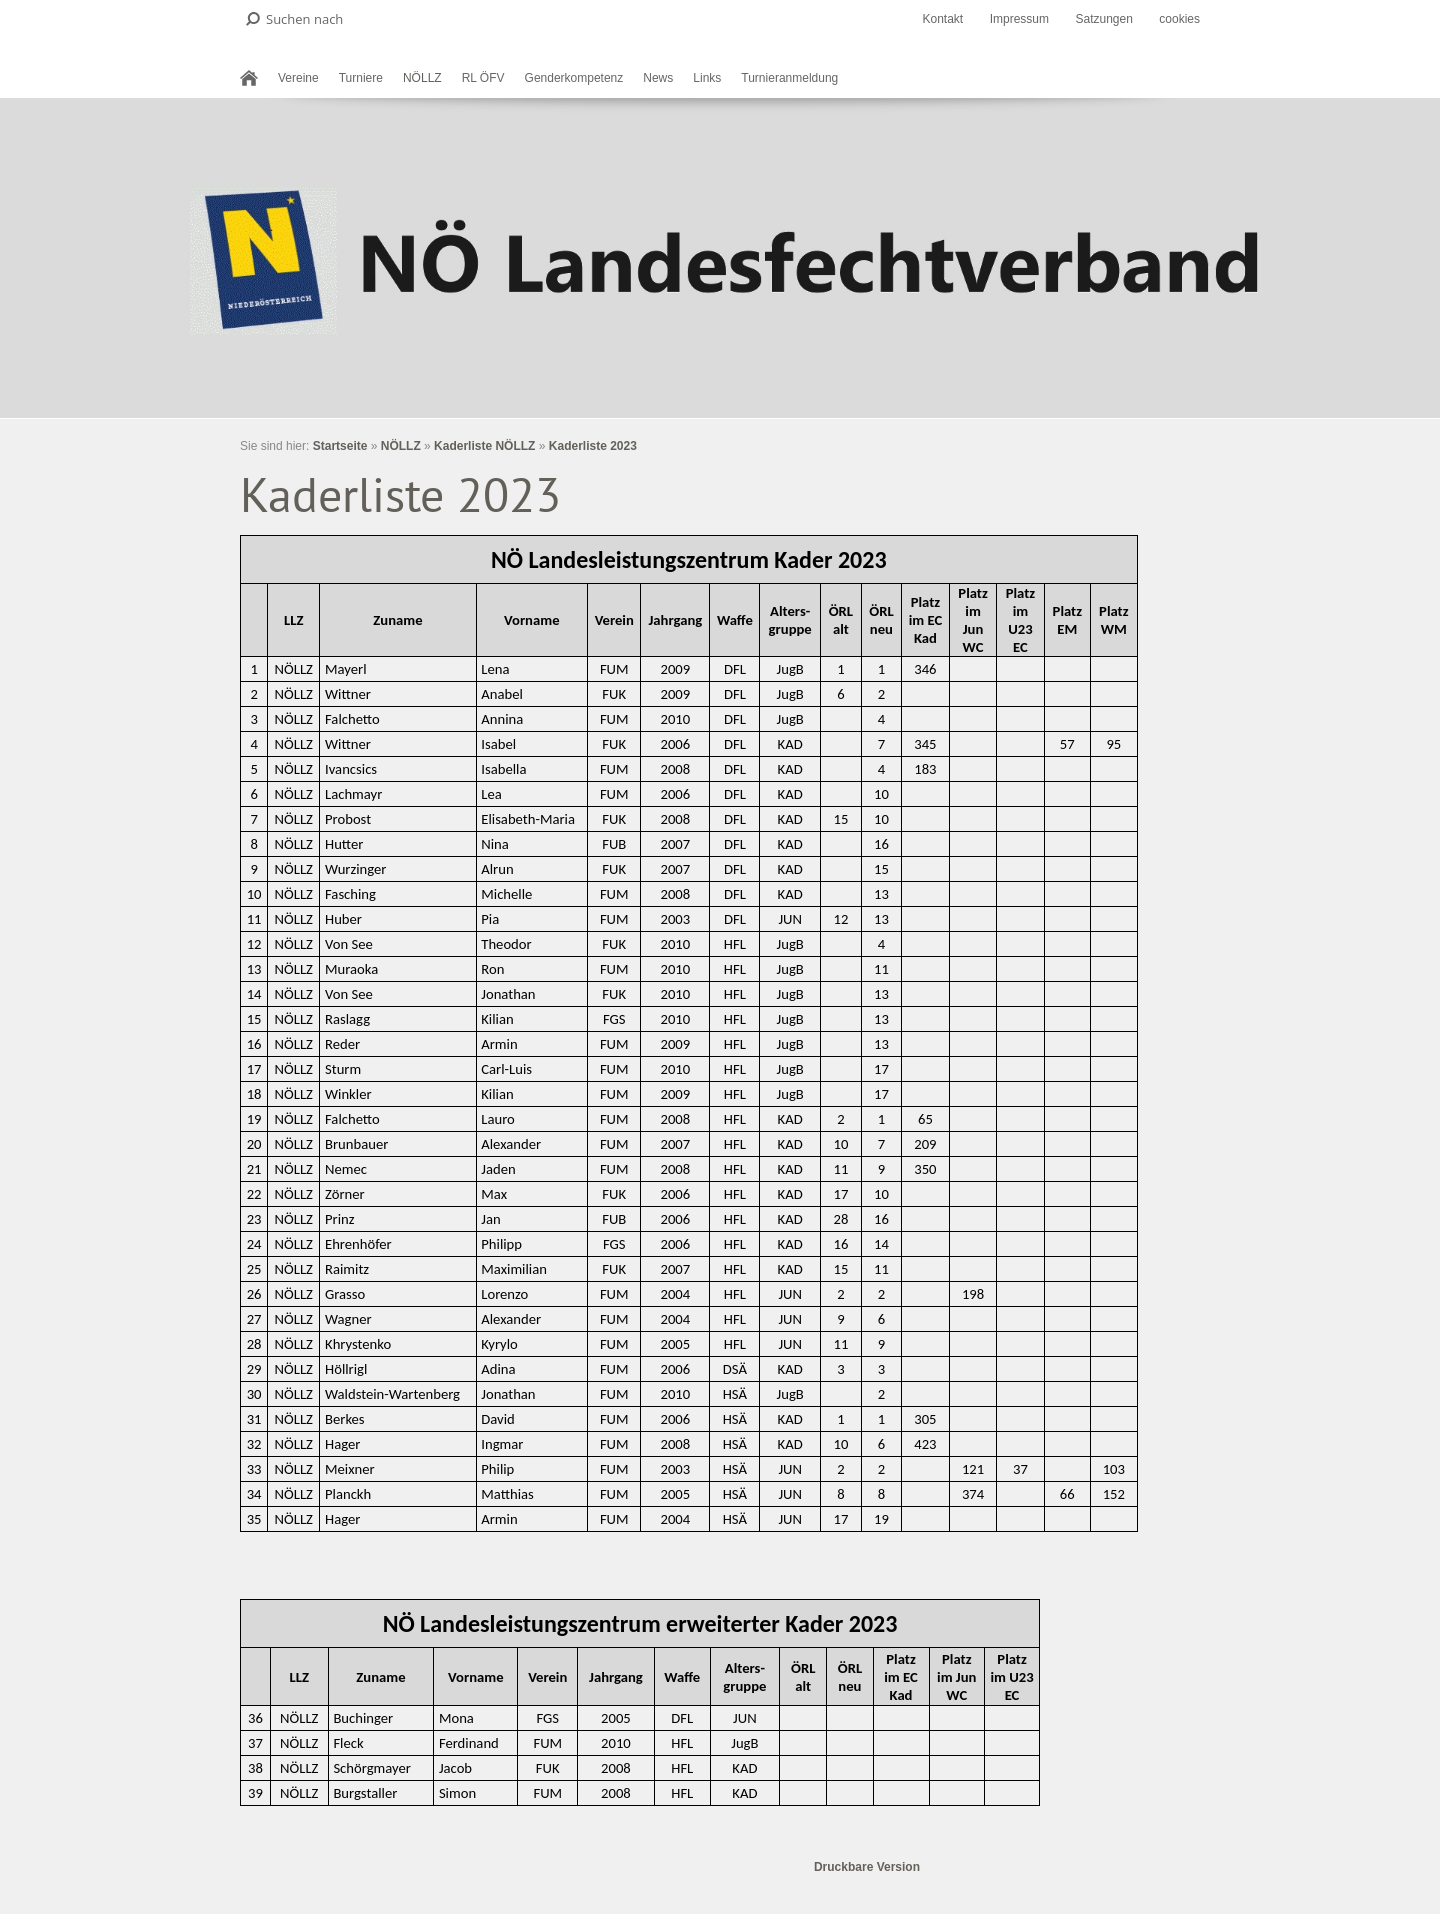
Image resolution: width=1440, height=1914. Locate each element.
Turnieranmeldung (789, 78)
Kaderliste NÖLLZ (484, 446)
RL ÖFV (483, 78)
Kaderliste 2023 (593, 446)
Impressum (1019, 19)
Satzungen (1103, 19)
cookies (1179, 19)
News (658, 78)
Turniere (361, 78)
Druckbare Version (867, 1867)
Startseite (340, 446)
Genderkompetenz (574, 78)
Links (707, 78)
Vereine (298, 78)
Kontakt (942, 19)
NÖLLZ (422, 78)
